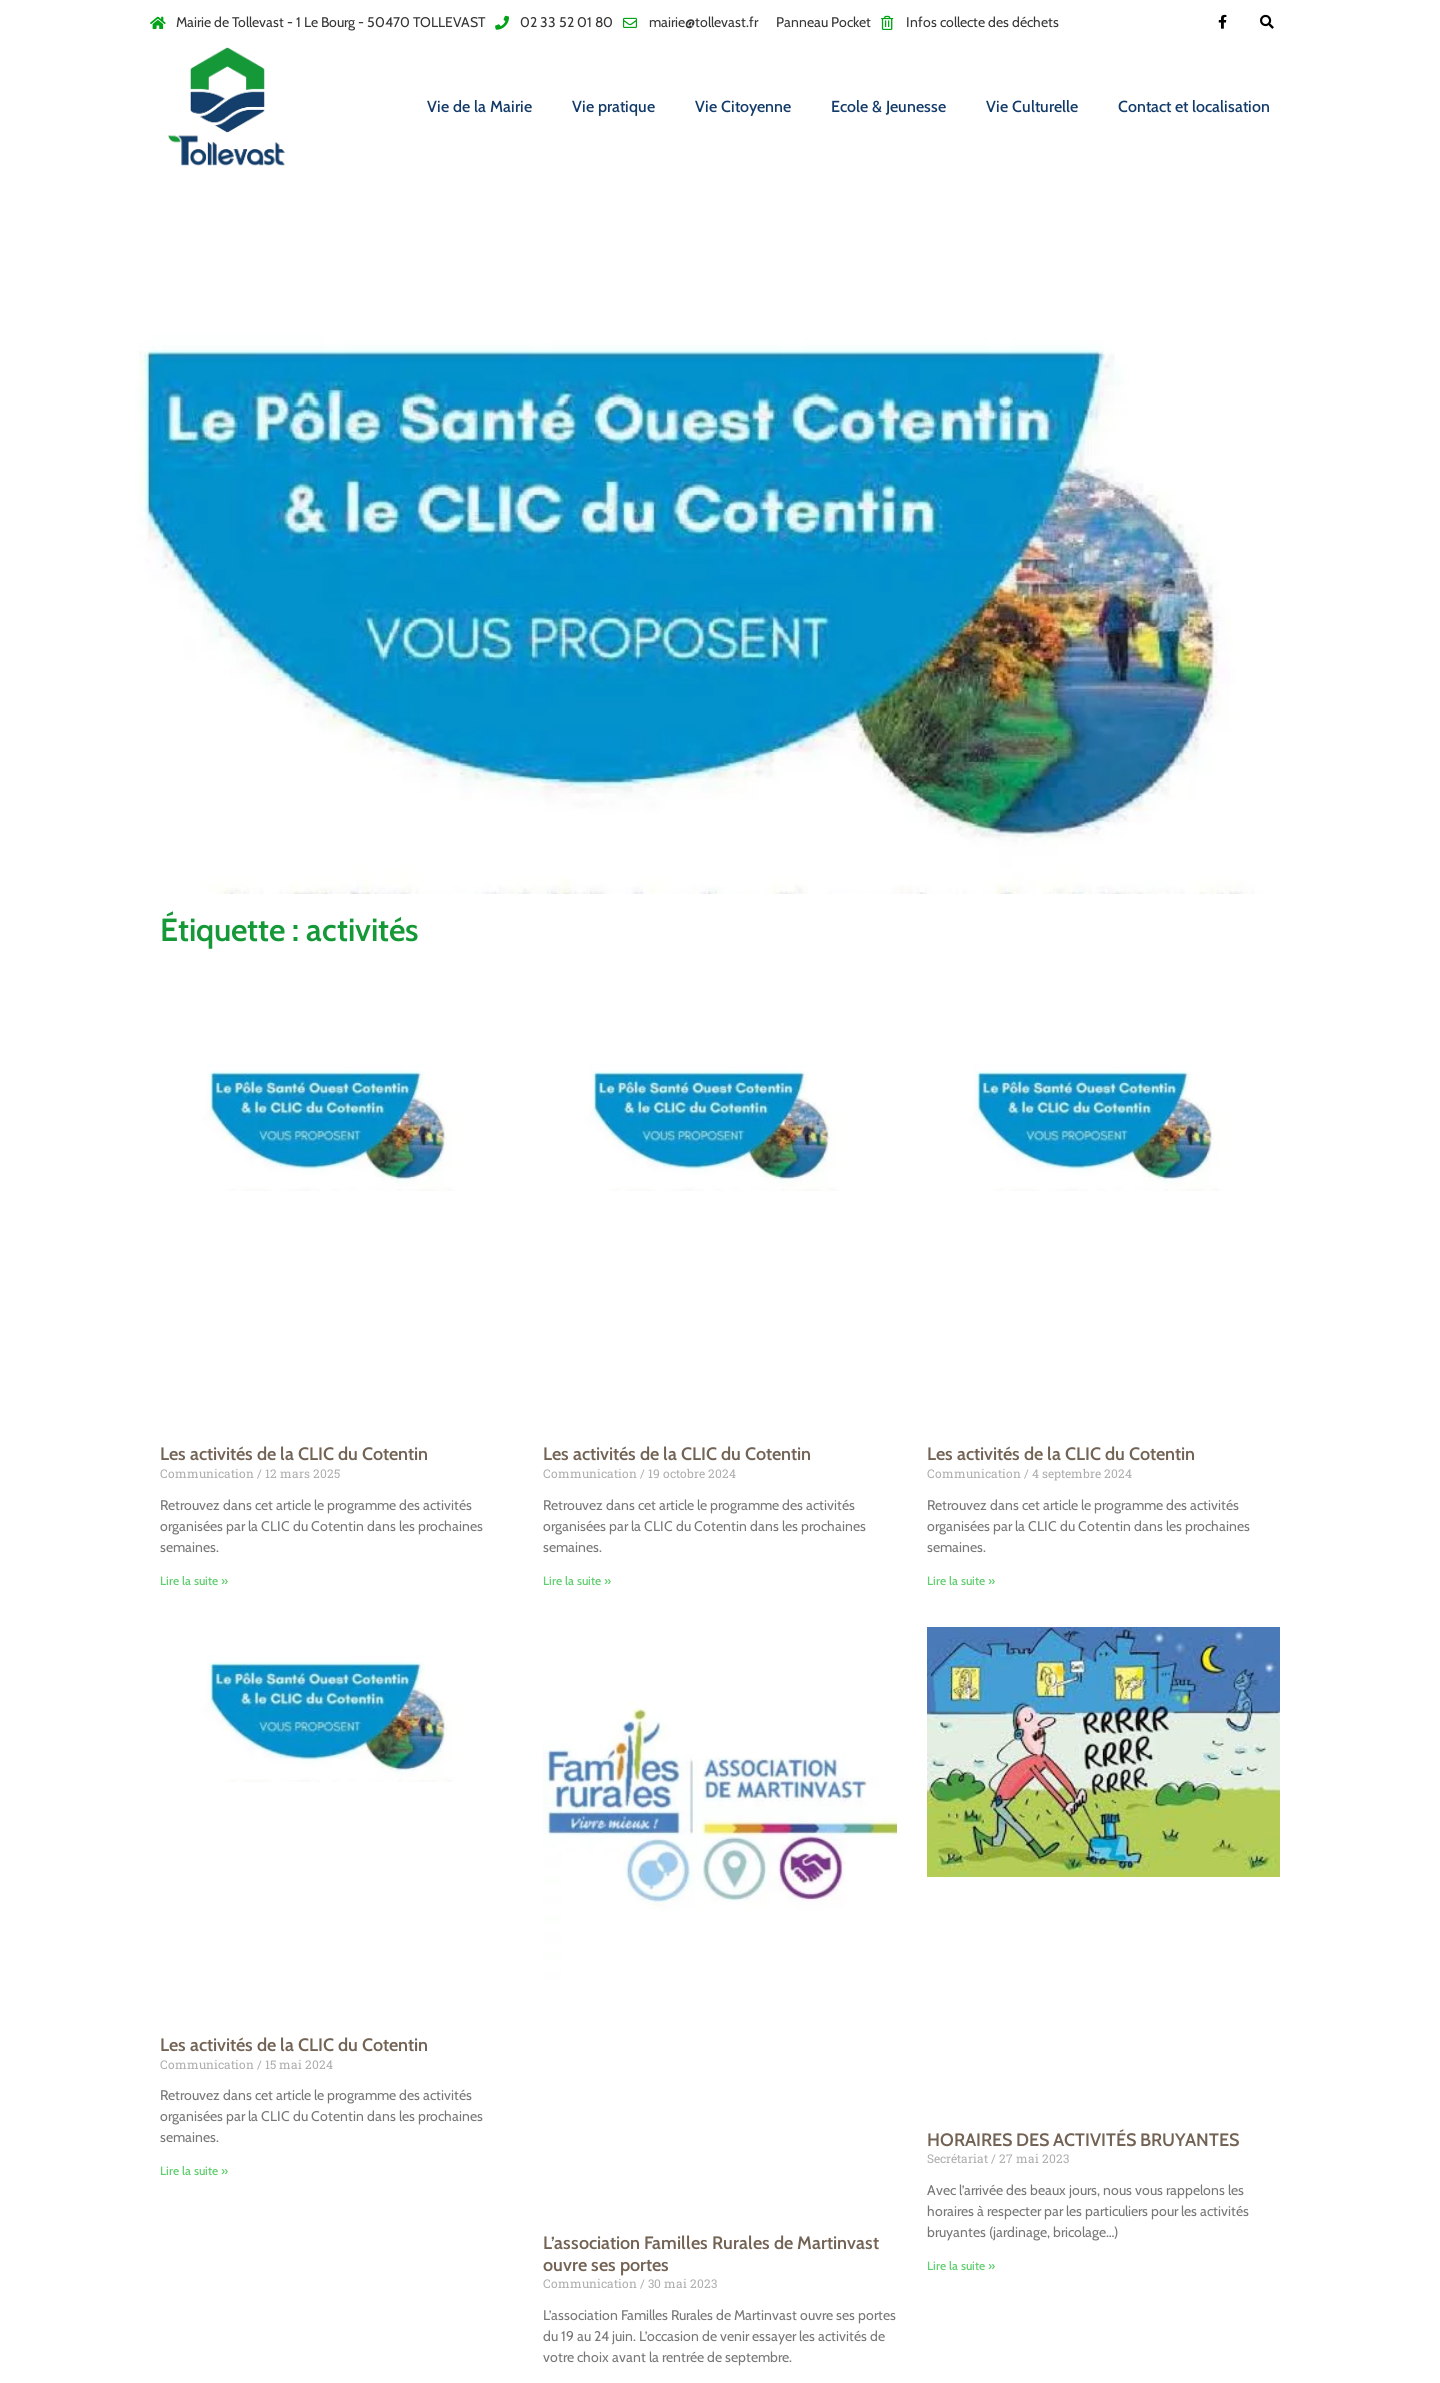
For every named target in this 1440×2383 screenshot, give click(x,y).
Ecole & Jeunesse (888, 106)
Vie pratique (613, 106)
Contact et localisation (1194, 106)
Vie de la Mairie (479, 106)
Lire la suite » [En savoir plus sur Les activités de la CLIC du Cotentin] (194, 1580)
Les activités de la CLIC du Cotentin (294, 1454)
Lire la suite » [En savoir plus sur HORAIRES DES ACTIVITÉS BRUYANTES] (961, 2265)
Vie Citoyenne (743, 106)
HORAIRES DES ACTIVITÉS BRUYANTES (1083, 2140)
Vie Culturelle (1032, 106)
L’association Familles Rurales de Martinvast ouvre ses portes (711, 2254)
